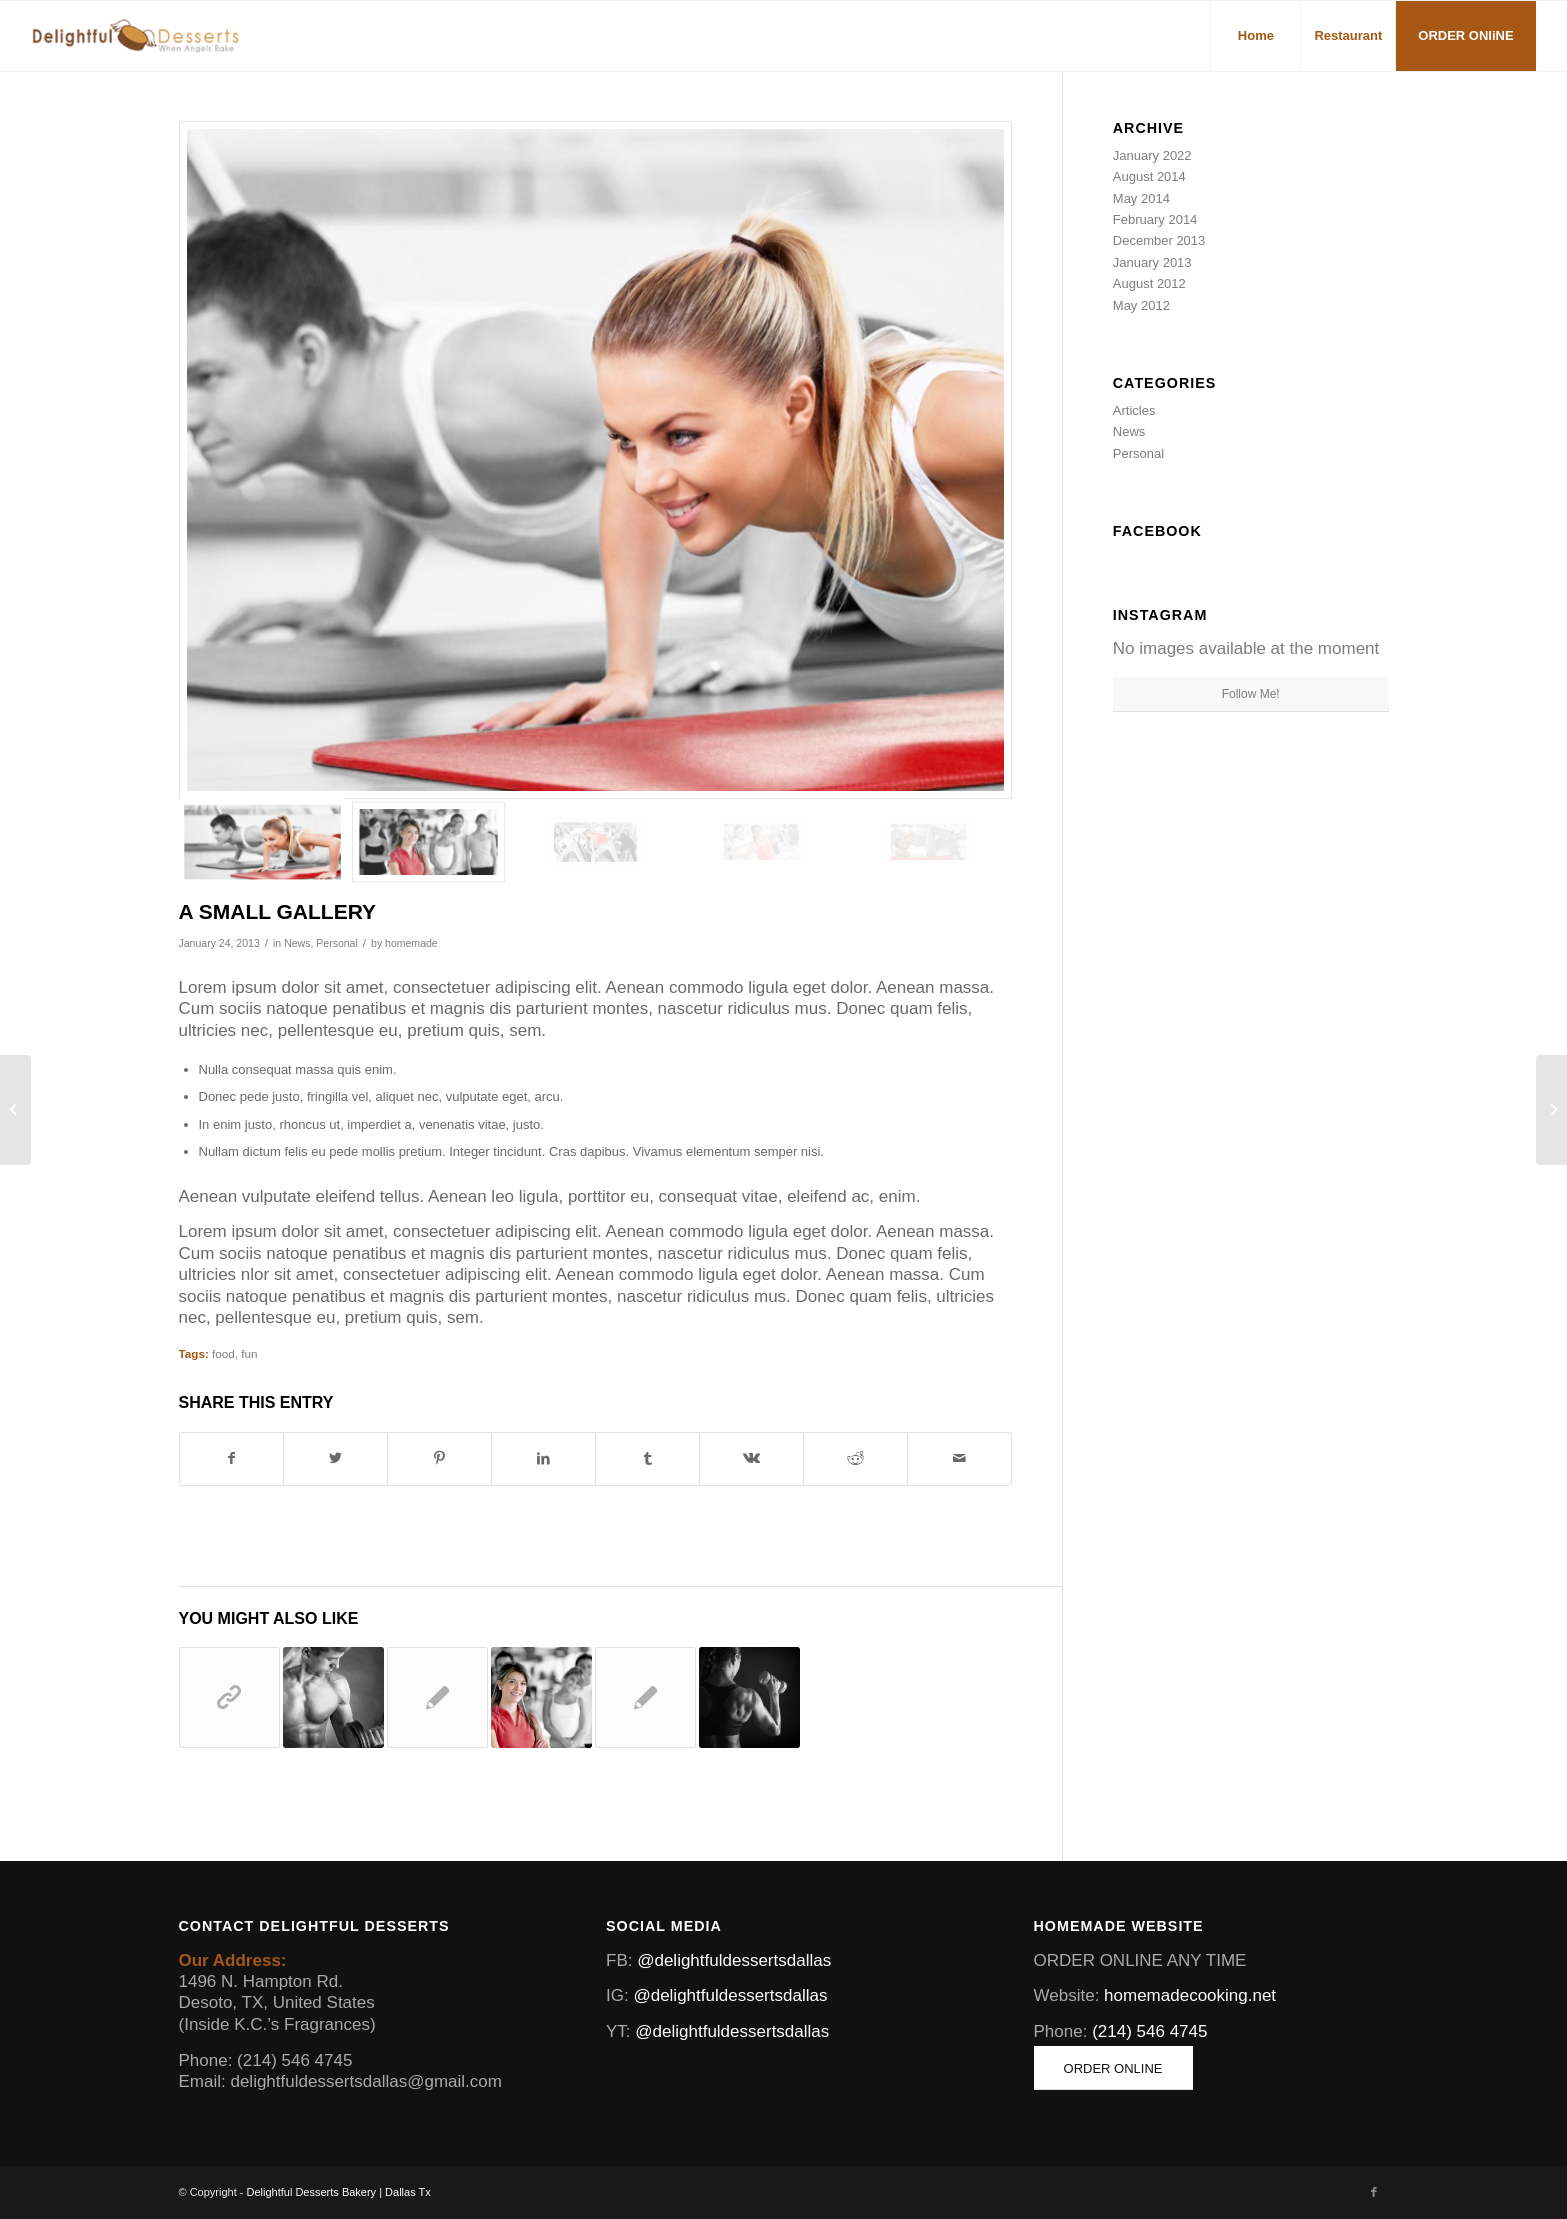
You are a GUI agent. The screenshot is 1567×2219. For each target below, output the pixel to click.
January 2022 (1152, 155)
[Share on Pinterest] (439, 1458)
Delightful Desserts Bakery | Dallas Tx (339, 2192)
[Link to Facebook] (1374, 2192)
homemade (411, 943)
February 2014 (1155, 219)
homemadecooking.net (1190, 1995)
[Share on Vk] (751, 1458)
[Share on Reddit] (855, 1458)
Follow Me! (1251, 694)
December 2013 (1159, 240)
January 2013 (1152, 262)
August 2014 (1149, 176)
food (223, 1353)
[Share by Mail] (959, 1458)
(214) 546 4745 (1149, 2031)
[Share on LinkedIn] (543, 1458)
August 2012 (1149, 283)
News (297, 943)
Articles (1134, 410)
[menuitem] (1255, 36)
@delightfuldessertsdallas (734, 1960)
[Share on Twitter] (335, 1458)
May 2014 (1141, 198)
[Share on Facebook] (232, 1458)
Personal (337, 943)
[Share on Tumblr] (647, 1458)
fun (249, 1353)
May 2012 (1141, 305)
